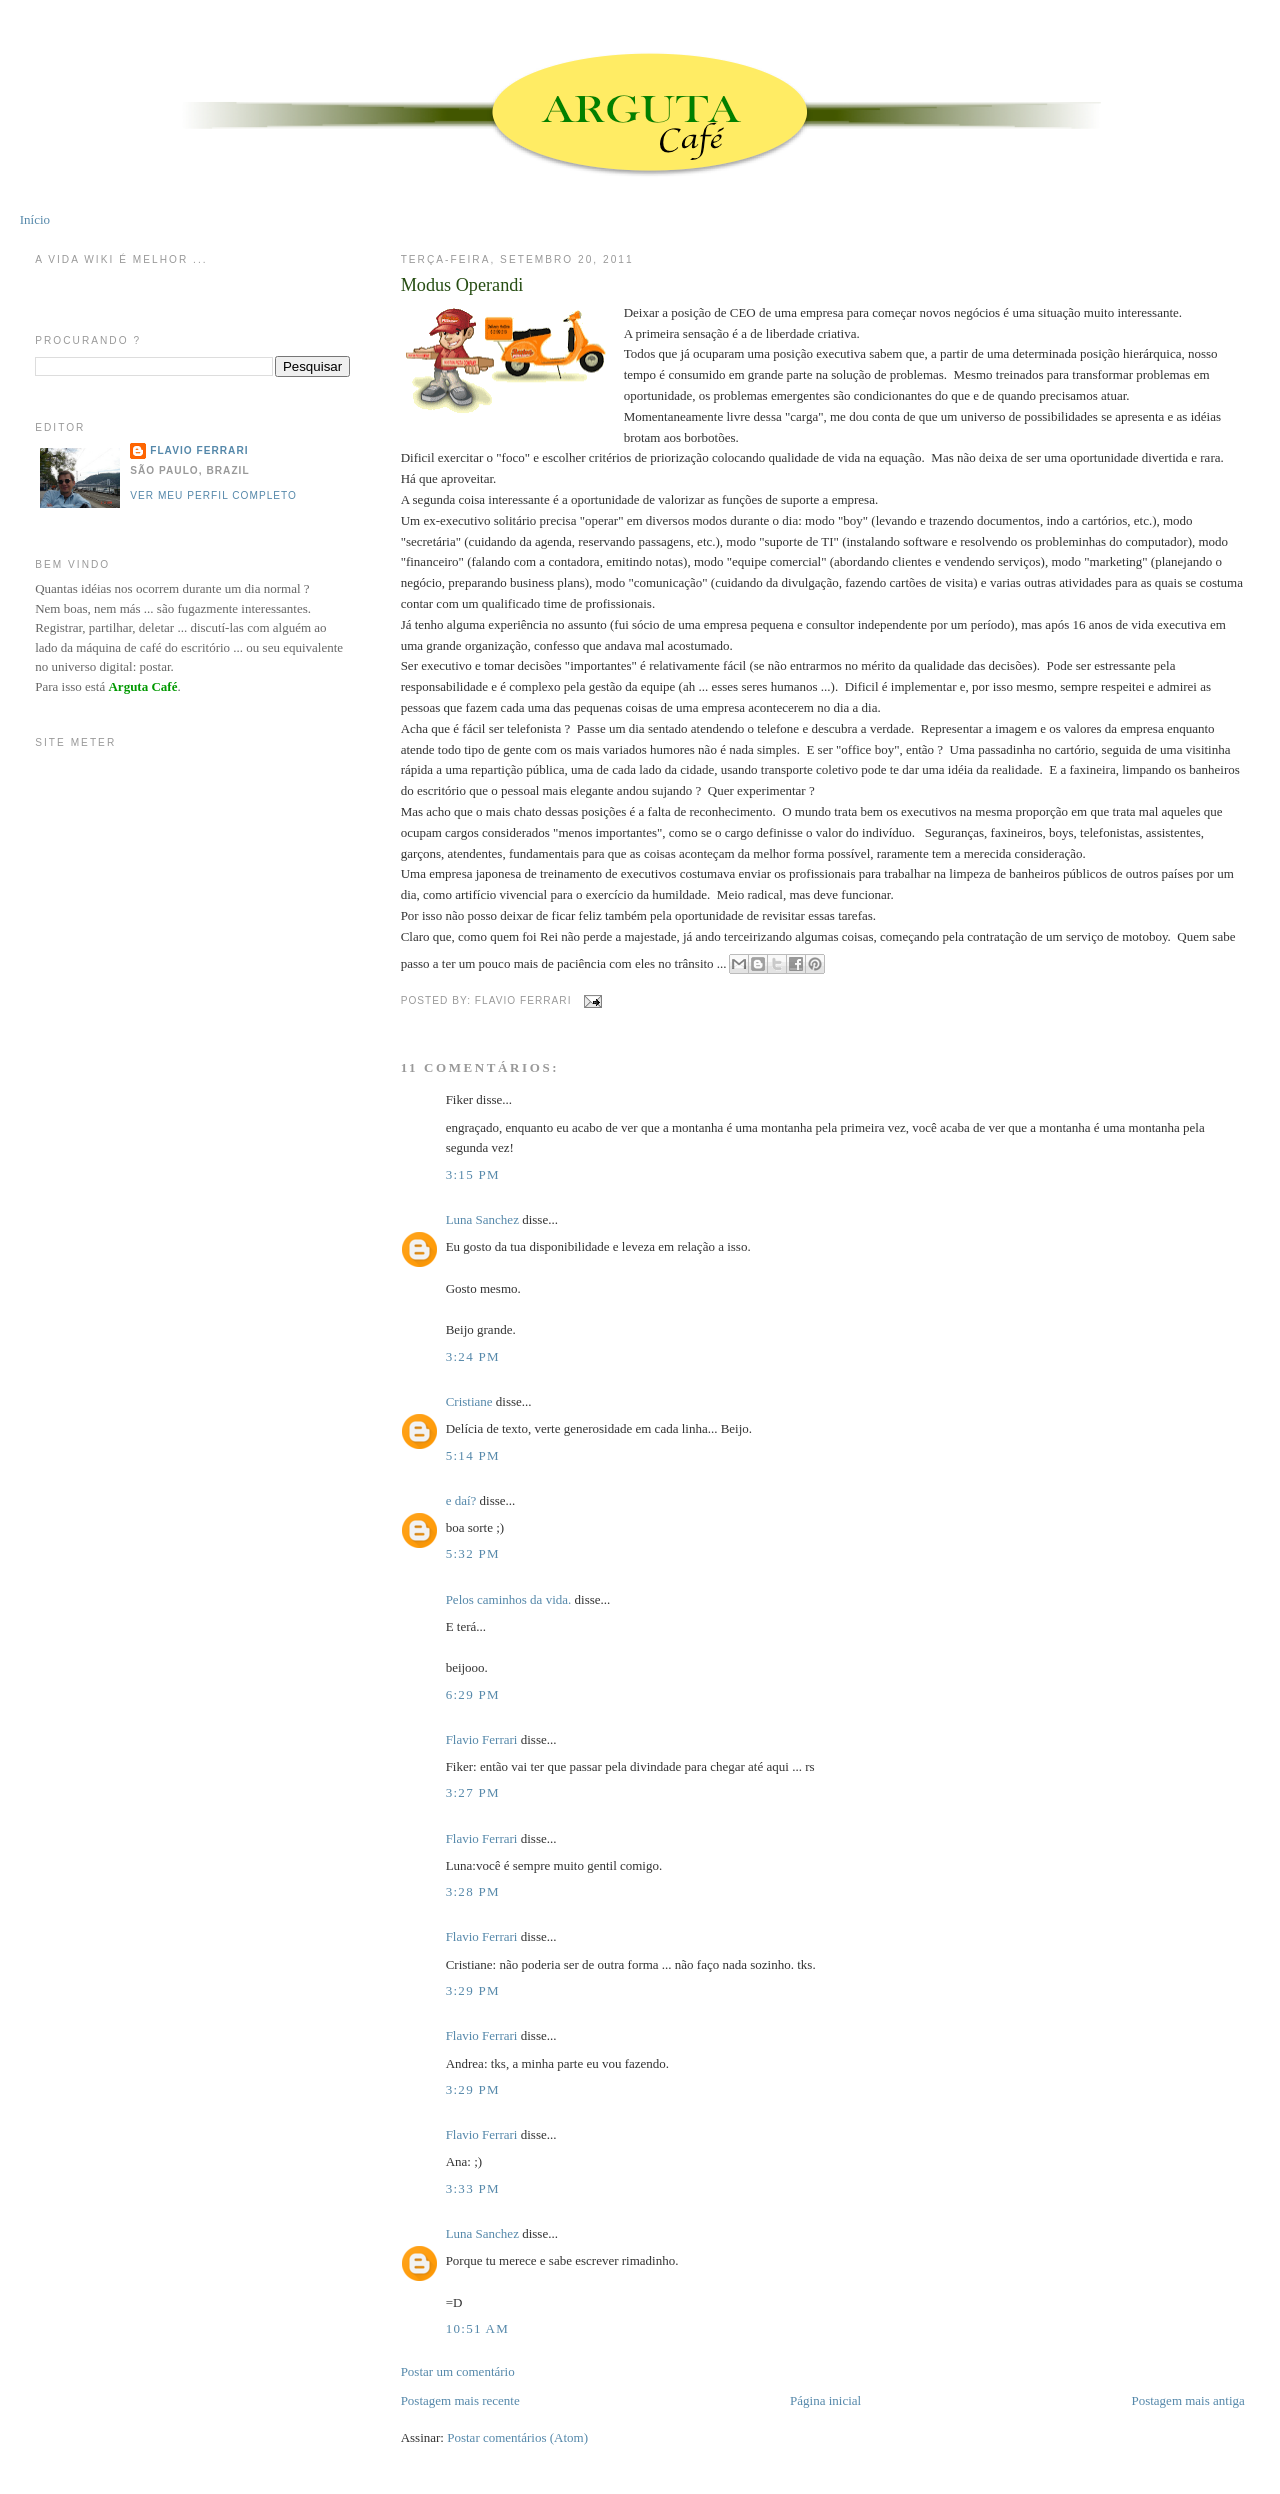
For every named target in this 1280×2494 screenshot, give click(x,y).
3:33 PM (473, 2188)
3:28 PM (473, 1891)
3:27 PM (473, 1792)
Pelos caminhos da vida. (509, 1599)
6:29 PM (473, 1694)
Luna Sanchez (482, 1219)
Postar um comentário (458, 2371)
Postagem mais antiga (1187, 2400)
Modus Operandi (462, 285)
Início (35, 219)
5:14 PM (473, 1455)
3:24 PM (473, 1356)
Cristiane (469, 1401)
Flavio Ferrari (482, 1739)
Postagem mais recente (460, 2400)
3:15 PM (473, 1174)
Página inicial (825, 2400)
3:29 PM (473, 1990)
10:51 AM (478, 2328)
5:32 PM (473, 1553)
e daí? (461, 1500)
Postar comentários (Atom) (517, 2437)
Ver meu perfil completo (213, 495)
